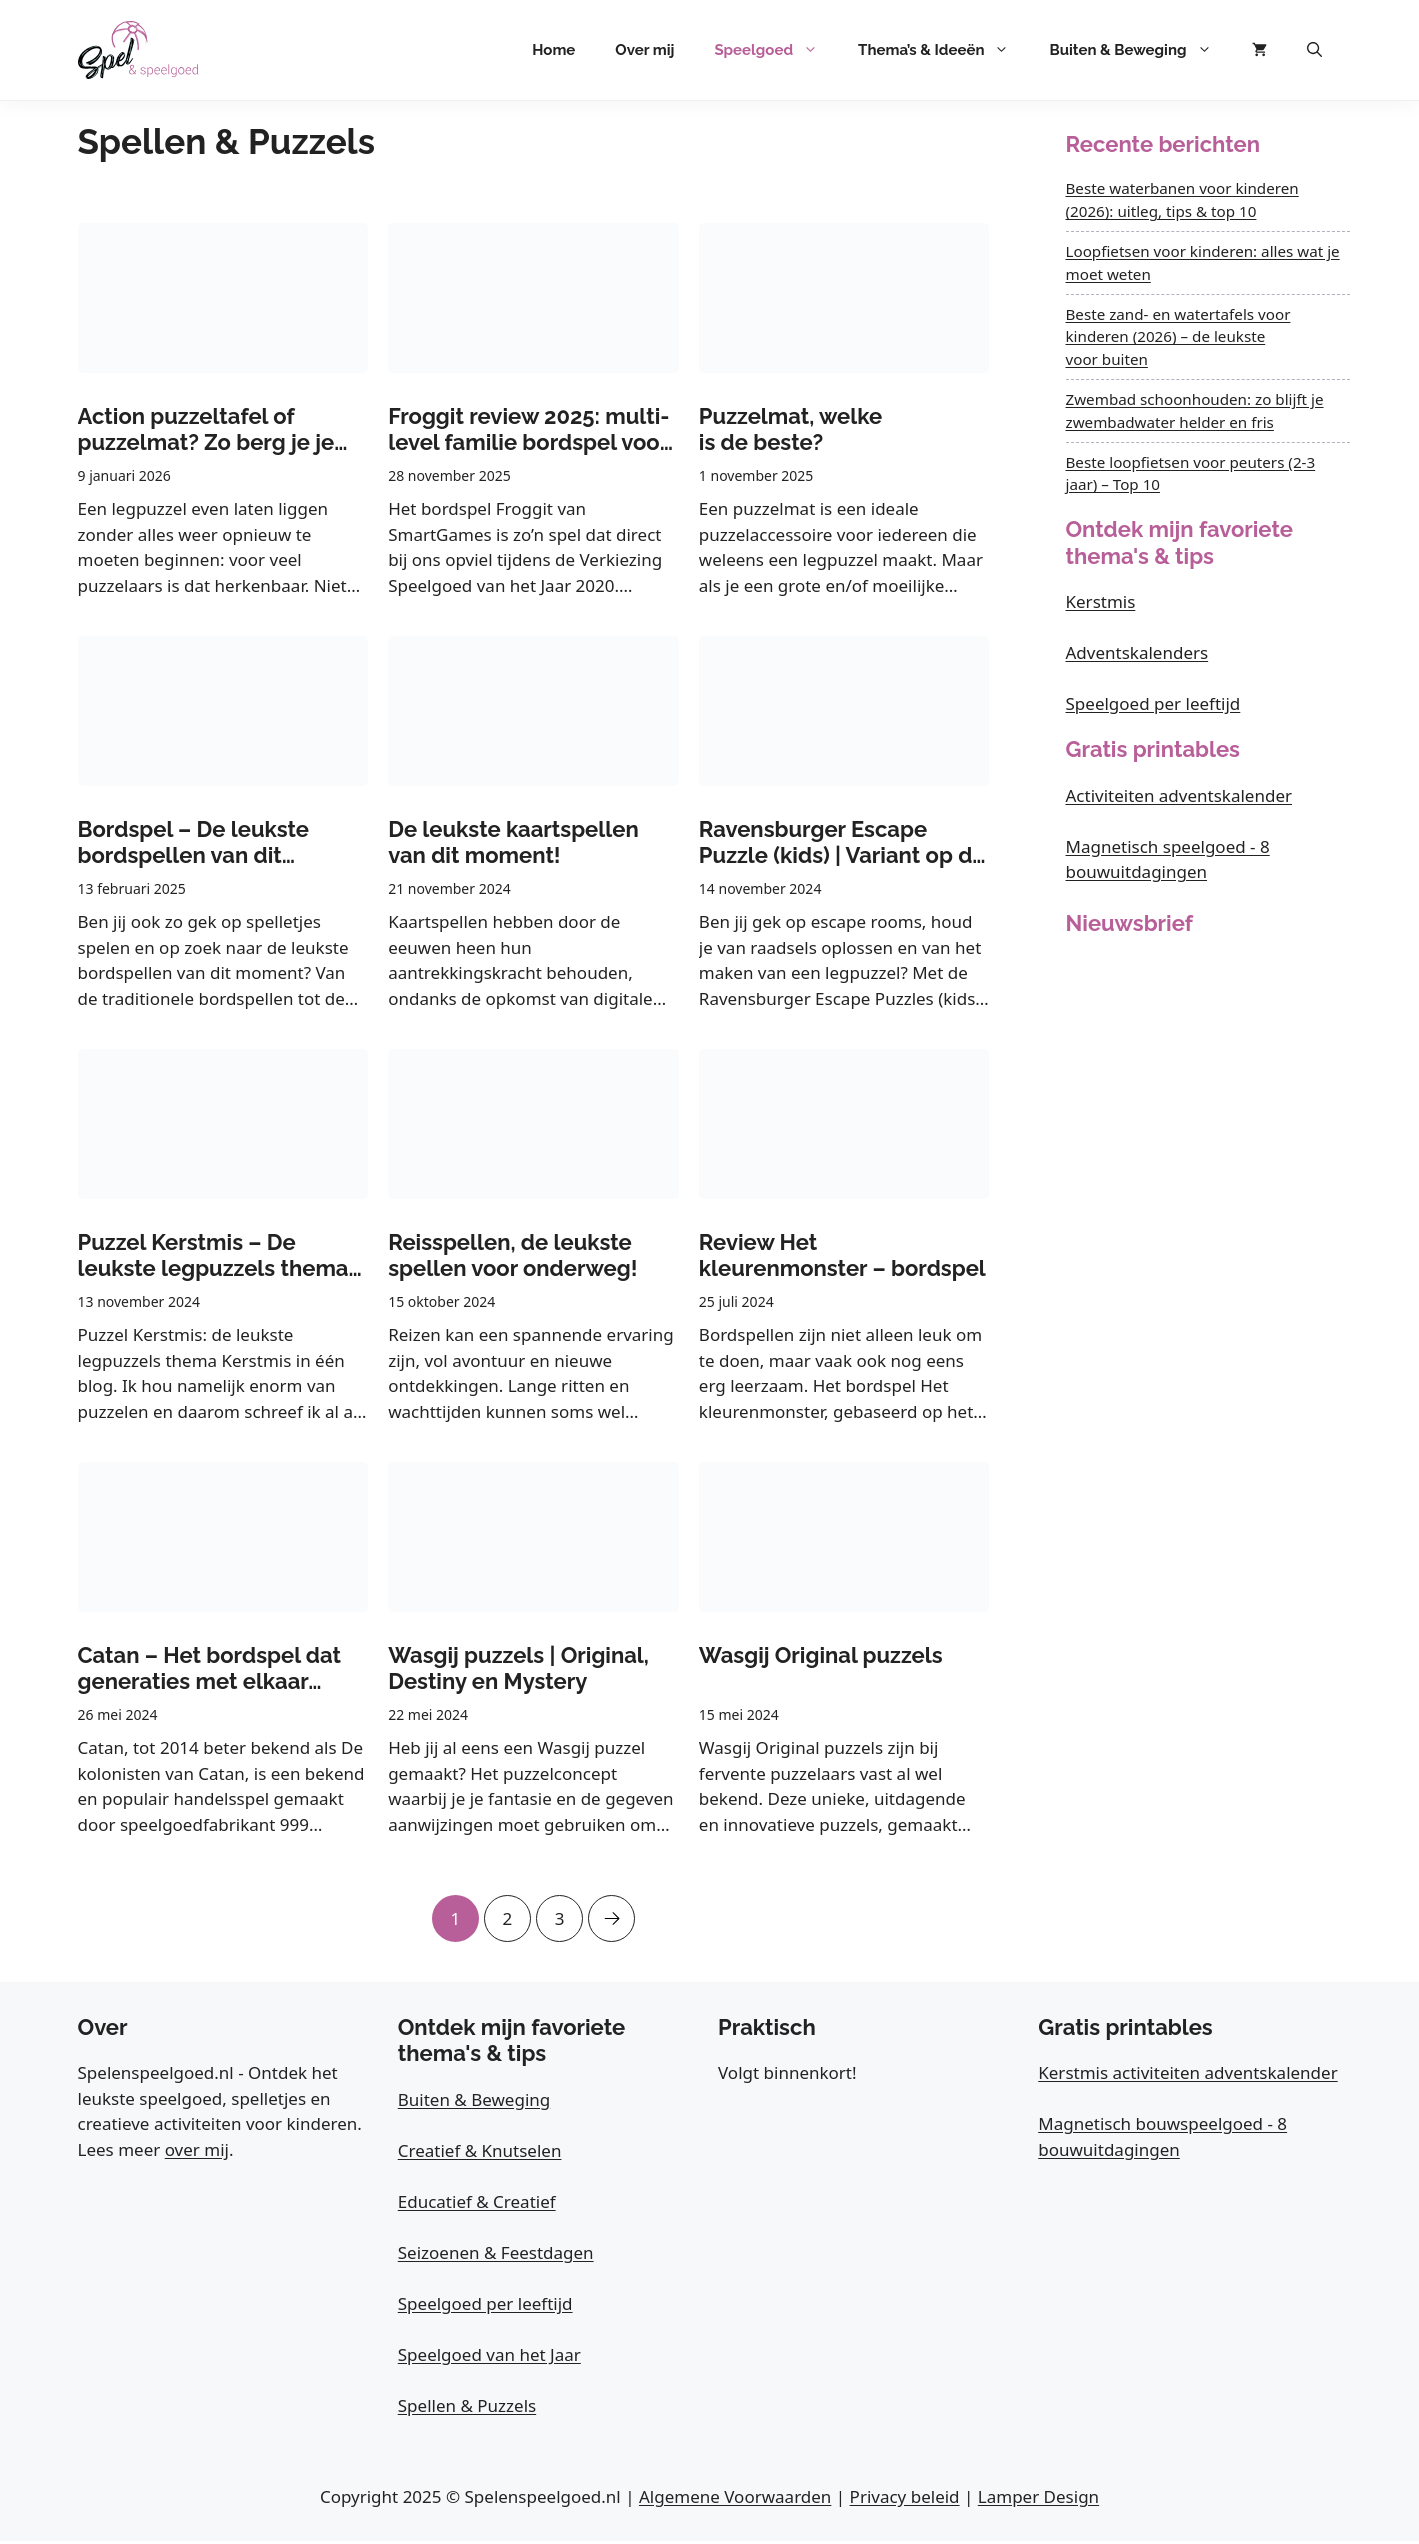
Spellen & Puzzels (467, 2408)
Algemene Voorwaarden (735, 2499)
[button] (1314, 50)
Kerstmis (1101, 601)
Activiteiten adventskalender (1179, 795)
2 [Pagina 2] (506, 1913)
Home (553, 50)
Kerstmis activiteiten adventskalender (1187, 2075)
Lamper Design (1038, 2499)
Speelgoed (776, 50)
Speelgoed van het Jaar (489, 2357)
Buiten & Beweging (1140, 50)
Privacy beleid (905, 2499)
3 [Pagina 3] (561, 1913)
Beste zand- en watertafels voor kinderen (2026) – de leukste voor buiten (1178, 337)
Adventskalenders (1137, 652)
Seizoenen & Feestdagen (496, 2255)
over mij (197, 2152)
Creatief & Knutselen (480, 2153)
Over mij (644, 50)
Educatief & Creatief (477, 2204)
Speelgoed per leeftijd (1153, 703)
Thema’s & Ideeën (943, 50)
